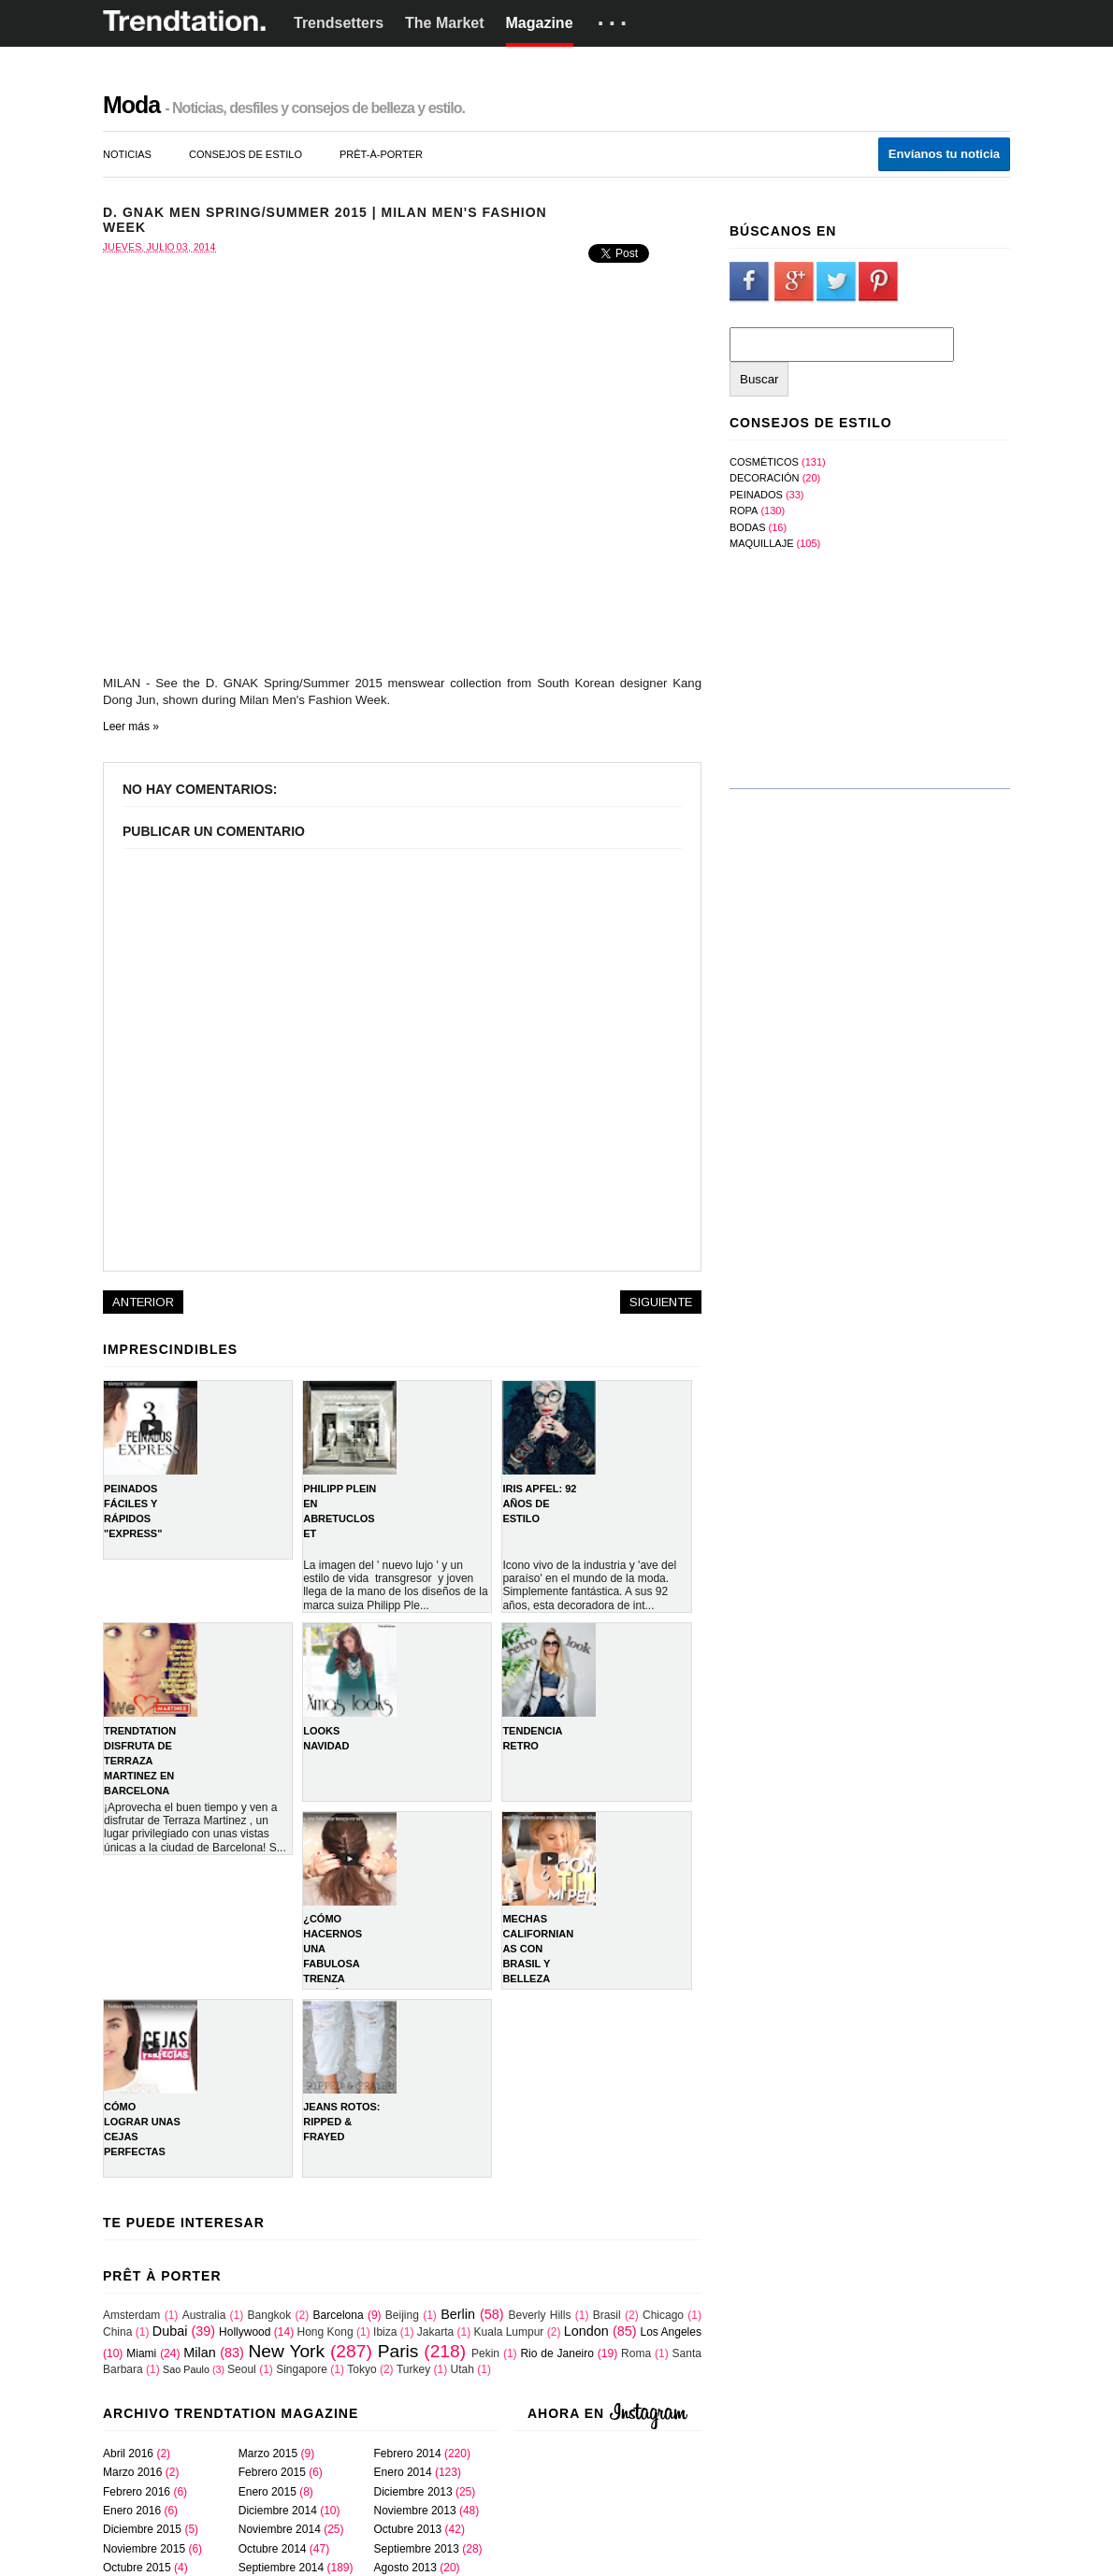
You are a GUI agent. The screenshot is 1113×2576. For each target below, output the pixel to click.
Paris (398, 2351)
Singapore (301, 2369)
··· (615, 23)
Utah (462, 2369)
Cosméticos (764, 462)
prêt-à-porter (381, 154)
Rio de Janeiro (557, 2353)
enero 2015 (267, 2491)
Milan (199, 2352)
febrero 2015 (272, 2472)
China (117, 2332)
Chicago (663, 2315)
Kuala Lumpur (509, 2332)
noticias (127, 154)
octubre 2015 (137, 2567)
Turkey (413, 2369)
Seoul (241, 2369)
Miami (141, 2353)
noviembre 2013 (415, 2510)
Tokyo (361, 2369)
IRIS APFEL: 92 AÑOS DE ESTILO (539, 1503)
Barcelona (338, 2315)
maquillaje (761, 543)
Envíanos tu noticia (944, 154)
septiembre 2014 (281, 2567)
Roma (636, 2353)
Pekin (485, 2353)
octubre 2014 (272, 2548)
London (586, 2331)
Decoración (765, 477)
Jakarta (435, 2332)
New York (286, 2351)
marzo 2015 (267, 2453)
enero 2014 (403, 2472)
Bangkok (270, 2315)
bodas (748, 527)
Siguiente (660, 1302)
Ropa (744, 510)
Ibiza (385, 2332)
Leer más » (131, 726)
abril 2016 (128, 2453)
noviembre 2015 (144, 2548)
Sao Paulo (186, 2369)
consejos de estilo (245, 154)
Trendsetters (338, 23)
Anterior (143, 1302)
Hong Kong (325, 2332)
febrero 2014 (407, 2453)
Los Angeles (671, 2332)
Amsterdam (131, 2315)
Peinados (756, 494)
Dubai (170, 2331)
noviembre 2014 (279, 2529)
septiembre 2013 (416, 2548)
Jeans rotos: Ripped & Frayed (341, 2121)
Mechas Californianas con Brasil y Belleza (537, 1948)
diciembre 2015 (142, 2529)
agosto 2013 (405, 2567)
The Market (444, 23)
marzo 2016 (132, 2472)
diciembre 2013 (413, 2491)
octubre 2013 (408, 2529)
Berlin (458, 2314)
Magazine (539, 23)
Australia (204, 2315)
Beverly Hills (539, 2315)
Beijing (402, 2315)
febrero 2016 (136, 2491)
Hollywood (244, 2332)
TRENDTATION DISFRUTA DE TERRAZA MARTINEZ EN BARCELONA (140, 1760)
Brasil (607, 2315)
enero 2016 (132, 2510)
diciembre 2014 (277, 2510)
